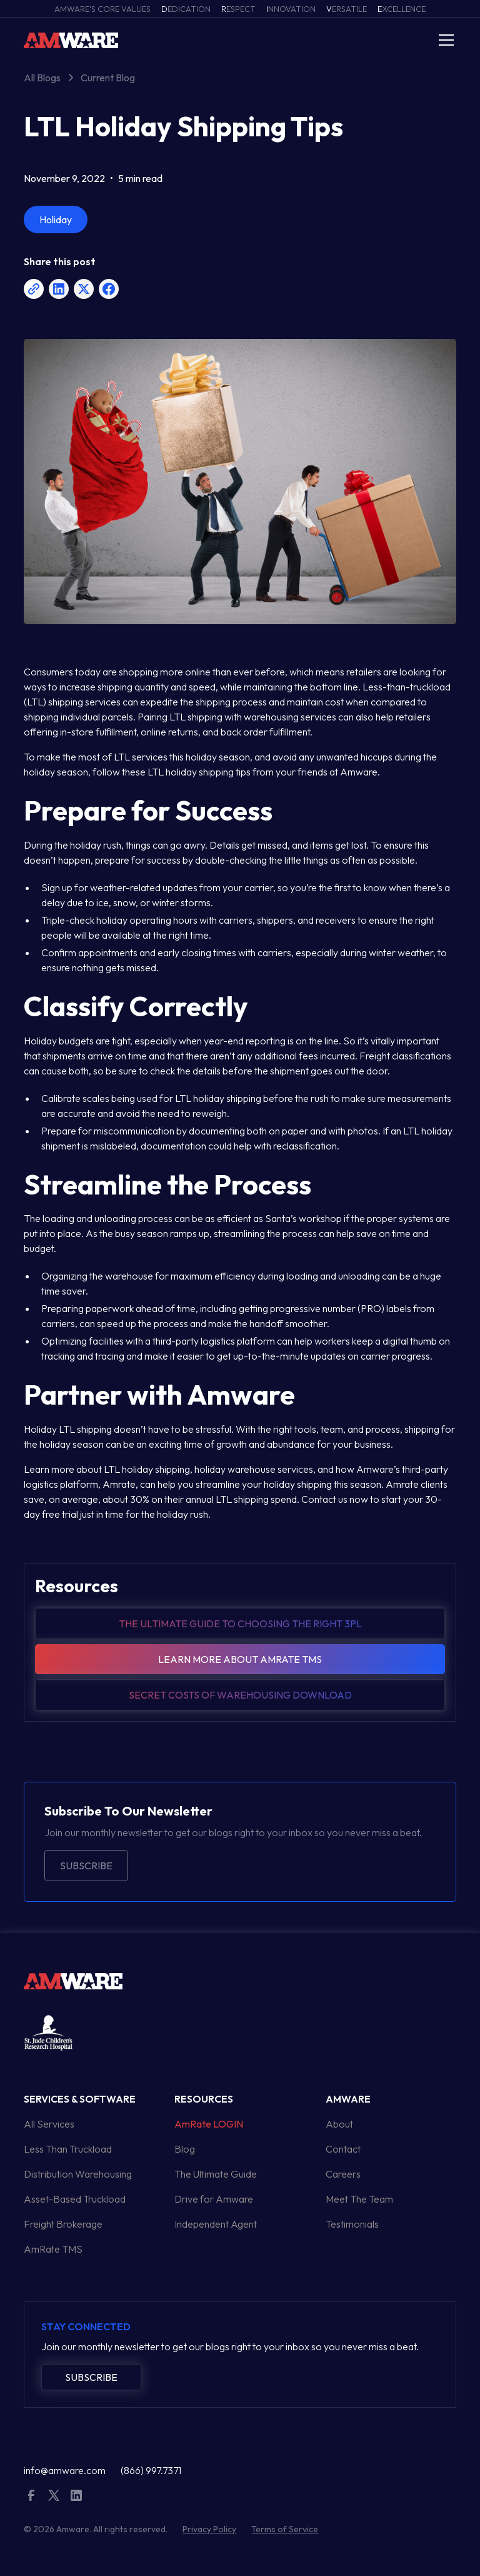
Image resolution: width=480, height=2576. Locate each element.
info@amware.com (65, 2470)
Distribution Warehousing (78, 2174)
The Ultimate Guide (215, 2174)
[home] (71, 39)
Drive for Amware (213, 2199)
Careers (343, 2174)
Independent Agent (215, 2224)
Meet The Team (359, 2199)
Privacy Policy (209, 2529)
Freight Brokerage (63, 2224)
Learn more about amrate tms (240, 1659)
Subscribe (86, 1865)
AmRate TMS (53, 2249)
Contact (343, 2149)
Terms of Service (284, 2529)
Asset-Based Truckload (75, 2199)
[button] (443, 40)
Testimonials (352, 2224)
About (339, 2124)
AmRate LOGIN (208, 2124)
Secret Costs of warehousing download (240, 1695)
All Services (49, 2124)
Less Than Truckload (68, 2149)
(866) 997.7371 (151, 2470)
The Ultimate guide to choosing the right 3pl (240, 1623)
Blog (184, 2149)
